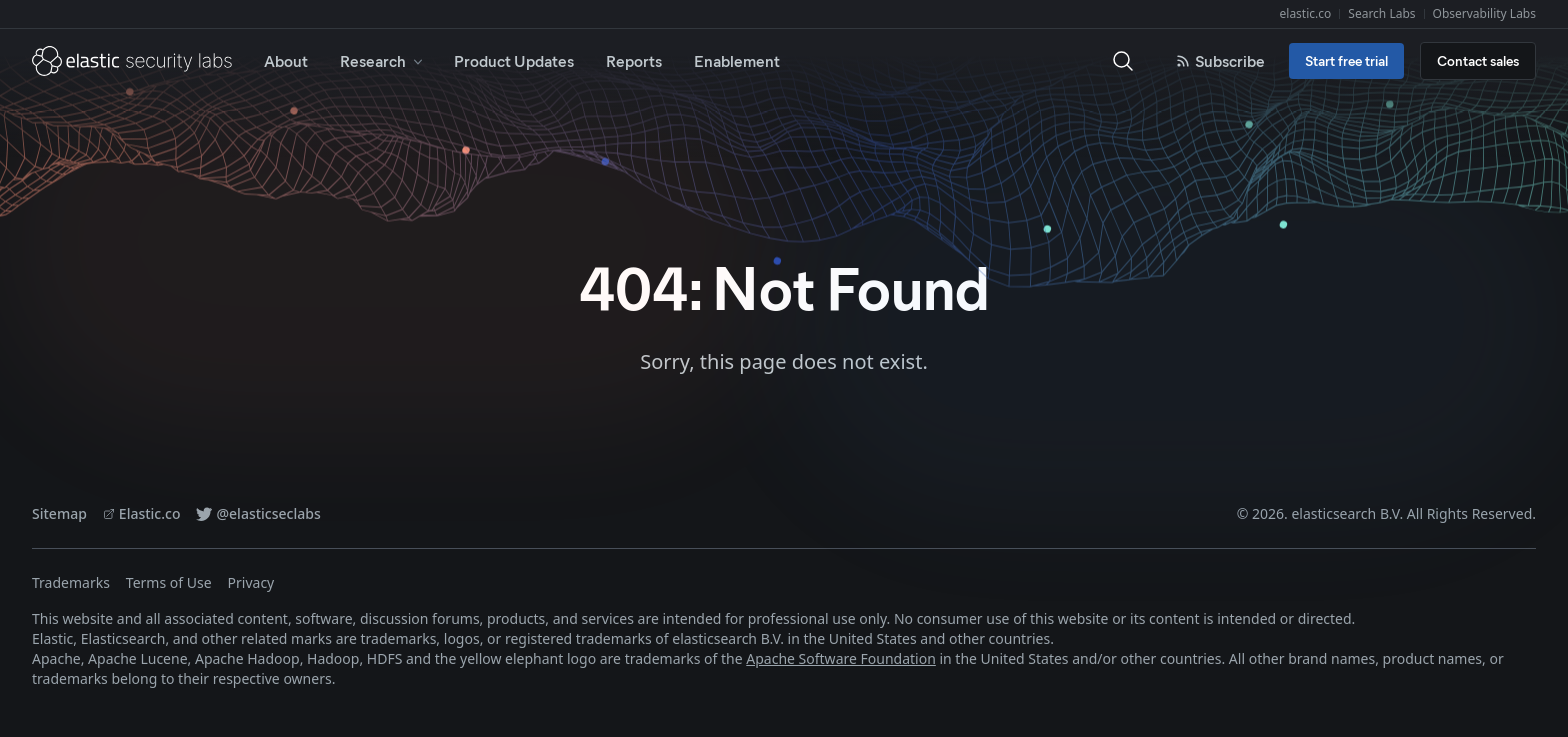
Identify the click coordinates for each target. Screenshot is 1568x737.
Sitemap (59, 513)
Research (383, 60)
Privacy (251, 582)
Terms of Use (169, 582)
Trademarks (71, 582)
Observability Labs (1484, 13)
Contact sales (1478, 60)
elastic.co (1306, 13)
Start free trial (1346, 60)
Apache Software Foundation (841, 658)
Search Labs (1381, 13)
